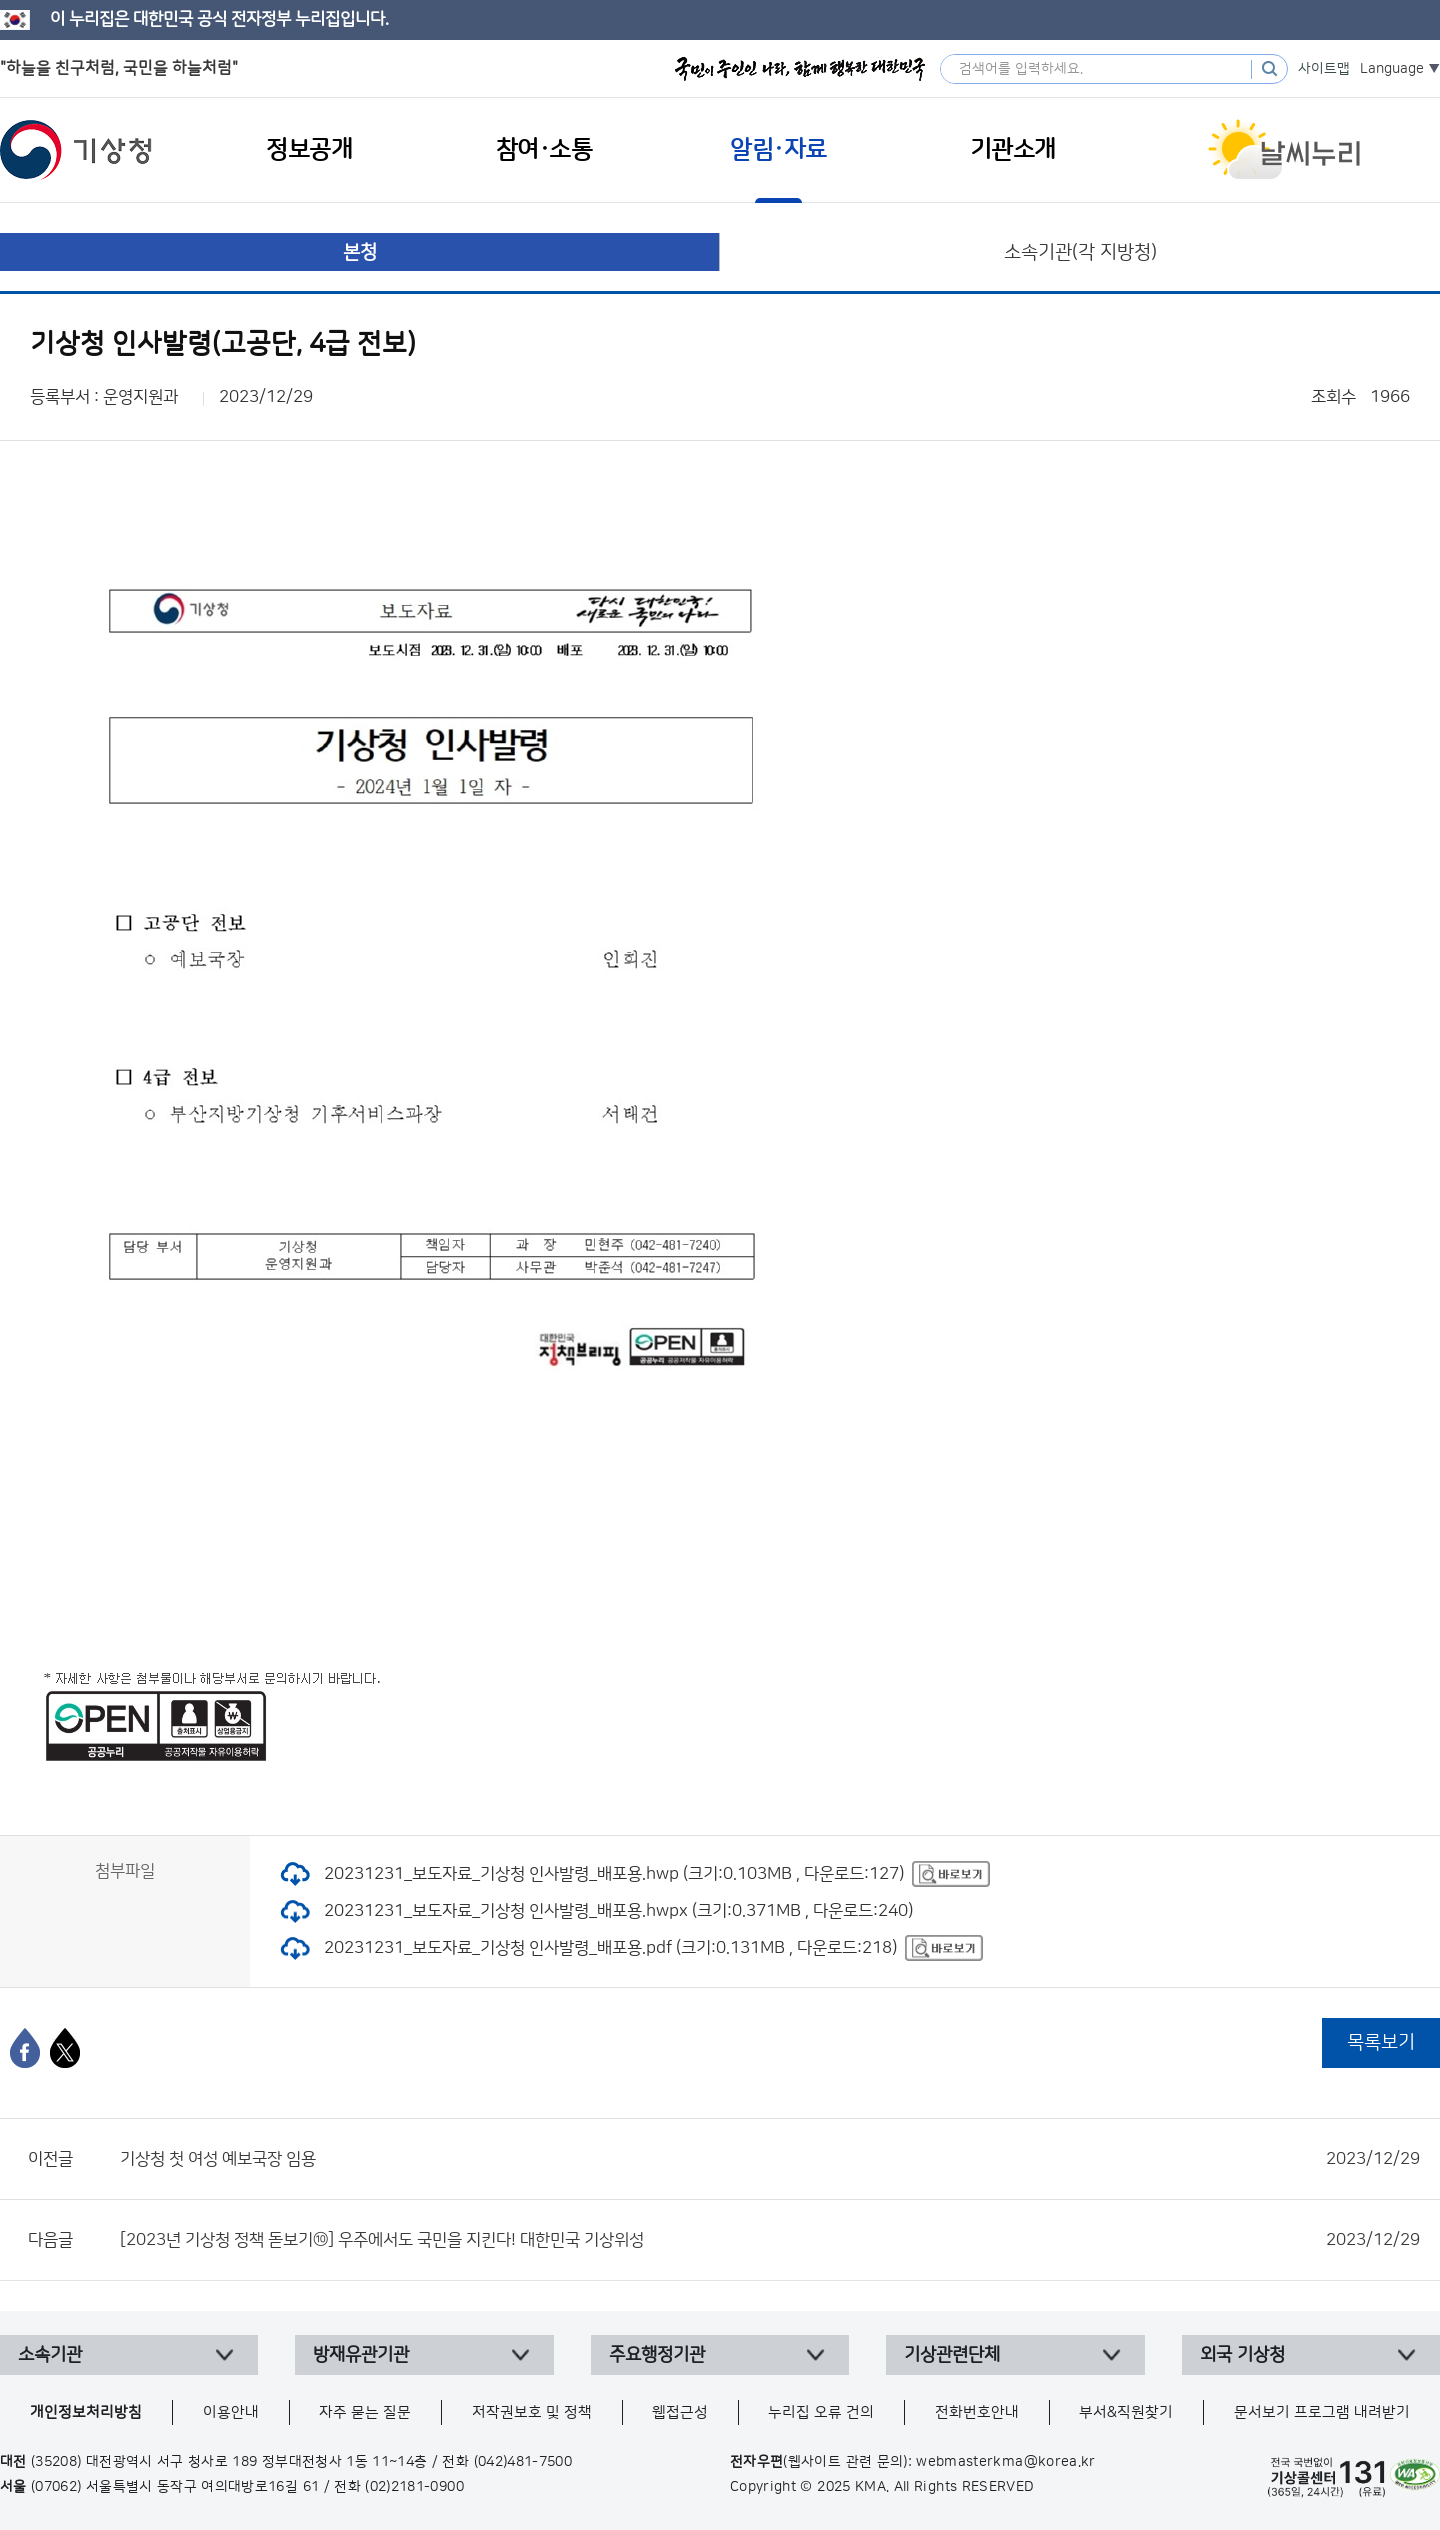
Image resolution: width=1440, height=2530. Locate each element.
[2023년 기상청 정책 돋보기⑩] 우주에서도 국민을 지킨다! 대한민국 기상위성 (770, 2240)
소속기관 (50, 2355)
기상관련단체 (952, 2355)
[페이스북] (25, 2048)
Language (1392, 69)
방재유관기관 (361, 2355)
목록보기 (1381, 2042)
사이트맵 (1324, 69)
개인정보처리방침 (86, 2412)
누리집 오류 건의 (821, 2412)
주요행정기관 (657, 2355)
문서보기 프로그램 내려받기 (1322, 2412)
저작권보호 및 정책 (532, 2412)
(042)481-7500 (523, 2462)
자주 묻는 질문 (365, 2412)
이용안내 (231, 2412)
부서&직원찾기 (1126, 2412)
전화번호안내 (977, 2412)
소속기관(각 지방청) (1080, 252)
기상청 (76, 150)
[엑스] (65, 2048)
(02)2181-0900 (414, 2487)
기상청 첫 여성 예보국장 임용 (770, 2159)
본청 (360, 252)
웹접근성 (680, 2412)
